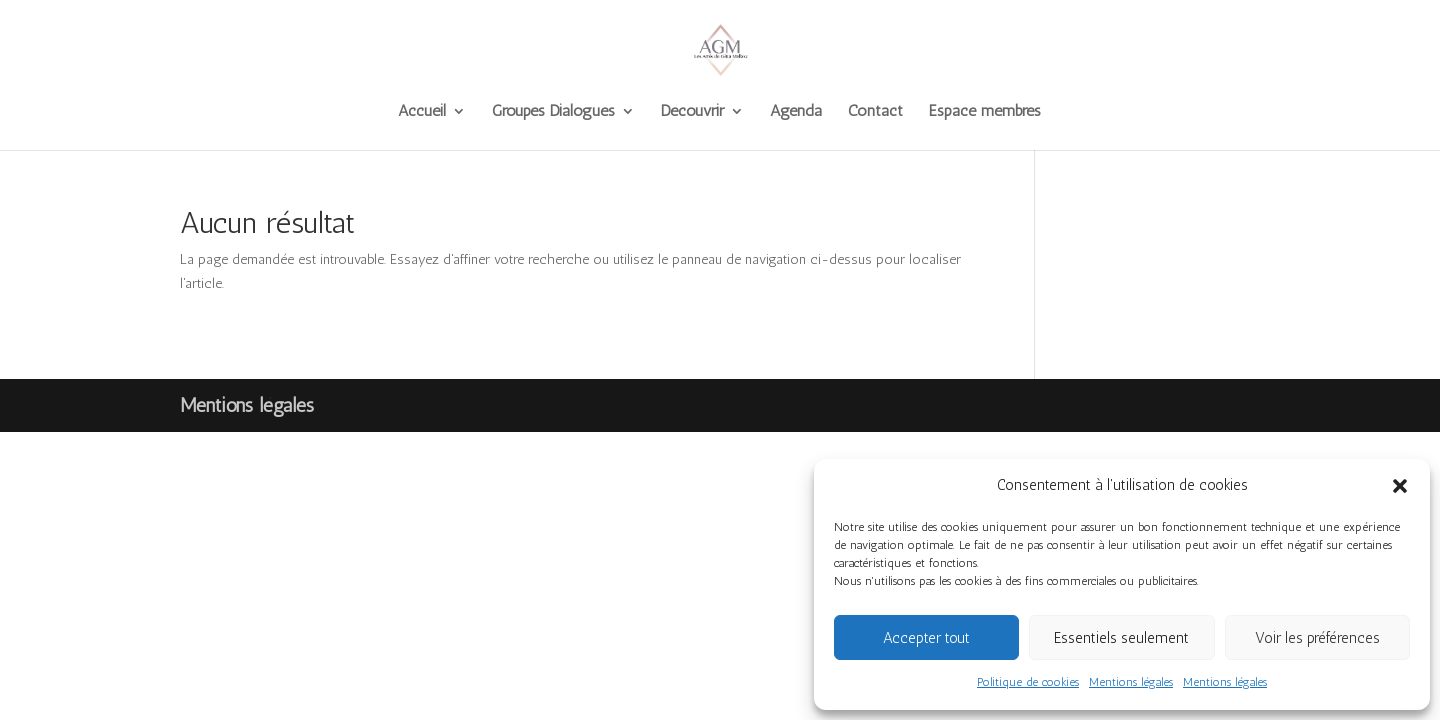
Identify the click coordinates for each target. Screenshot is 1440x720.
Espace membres (985, 112)
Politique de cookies (1028, 682)
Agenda (796, 112)
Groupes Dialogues (553, 112)
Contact (875, 112)
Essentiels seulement (1121, 638)
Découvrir (692, 112)
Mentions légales (1131, 682)
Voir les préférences (1317, 638)
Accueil (422, 112)
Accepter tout (926, 638)
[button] (1400, 486)
